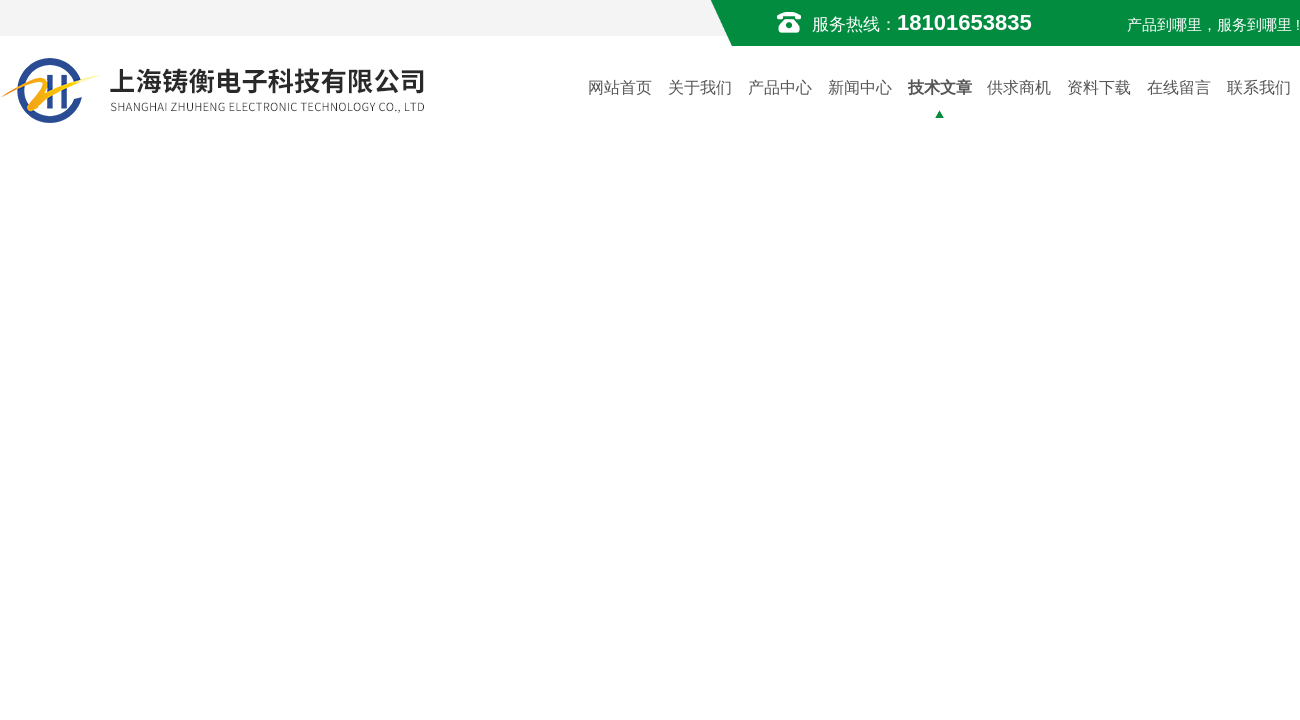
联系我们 (1259, 87)
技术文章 (940, 87)
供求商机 (1019, 87)
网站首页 (620, 87)
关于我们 (700, 87)
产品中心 (780, 87)
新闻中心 (860, 87)
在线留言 (1179, 87)
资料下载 (1099, 87)
